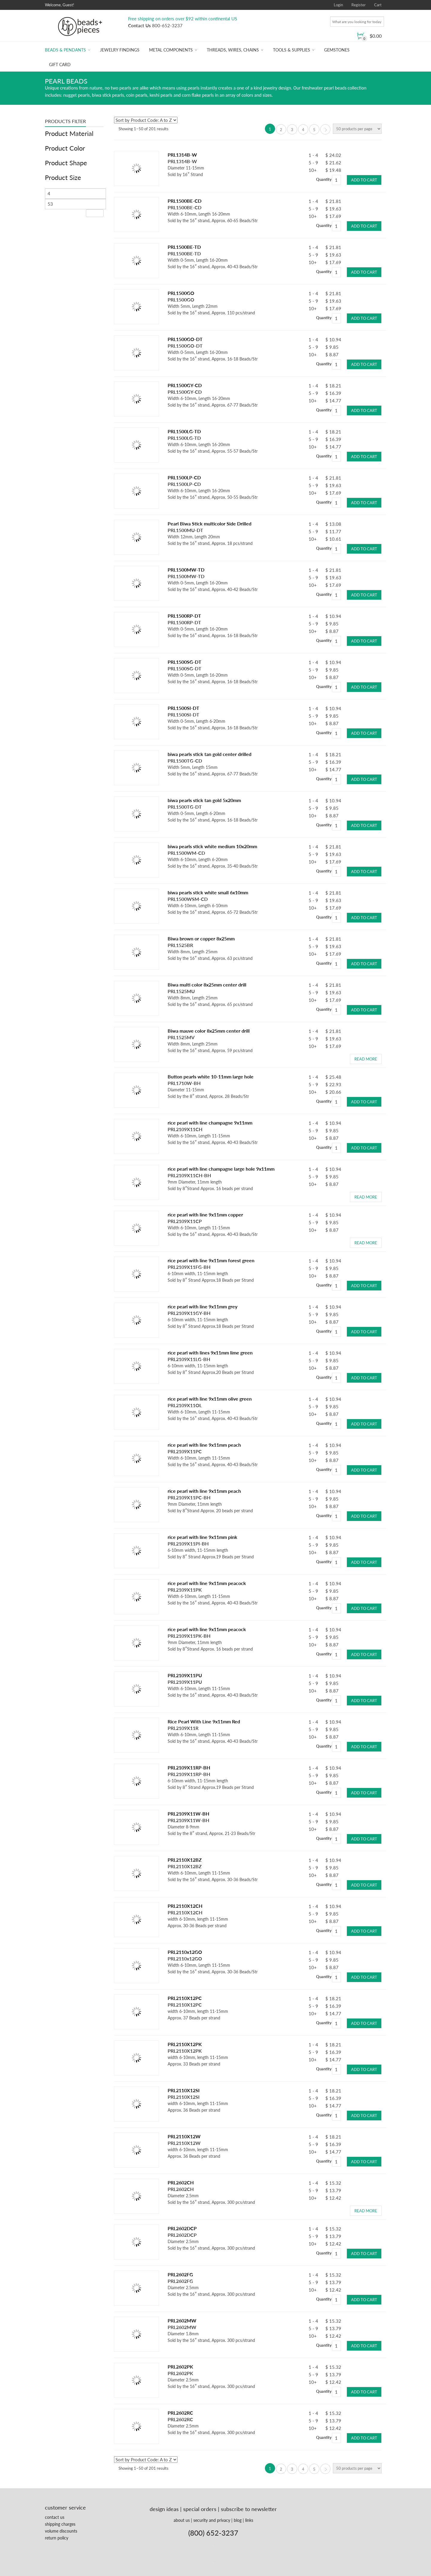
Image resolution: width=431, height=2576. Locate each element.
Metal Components (171, 49)
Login (338, 4)
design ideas (164, 2506)
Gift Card (60, 64)
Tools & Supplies (291, 49)
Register (358, 4)
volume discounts (61, 2527)
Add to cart (364, 178)
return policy (56, 2534)
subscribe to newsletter (249, 2506)
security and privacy (211, 2517)
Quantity (324, 177)
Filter (94, 213)
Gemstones (337, 49)
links (249, 2517)
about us (182, 2517)
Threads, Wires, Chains (233, 49)
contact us (54, 2514)
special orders (199, 2506)
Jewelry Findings (119, 49)
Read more (365, 1057)
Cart (378, 4)
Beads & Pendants (65, 49)
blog (238, 2517)
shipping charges (60, 2521)
